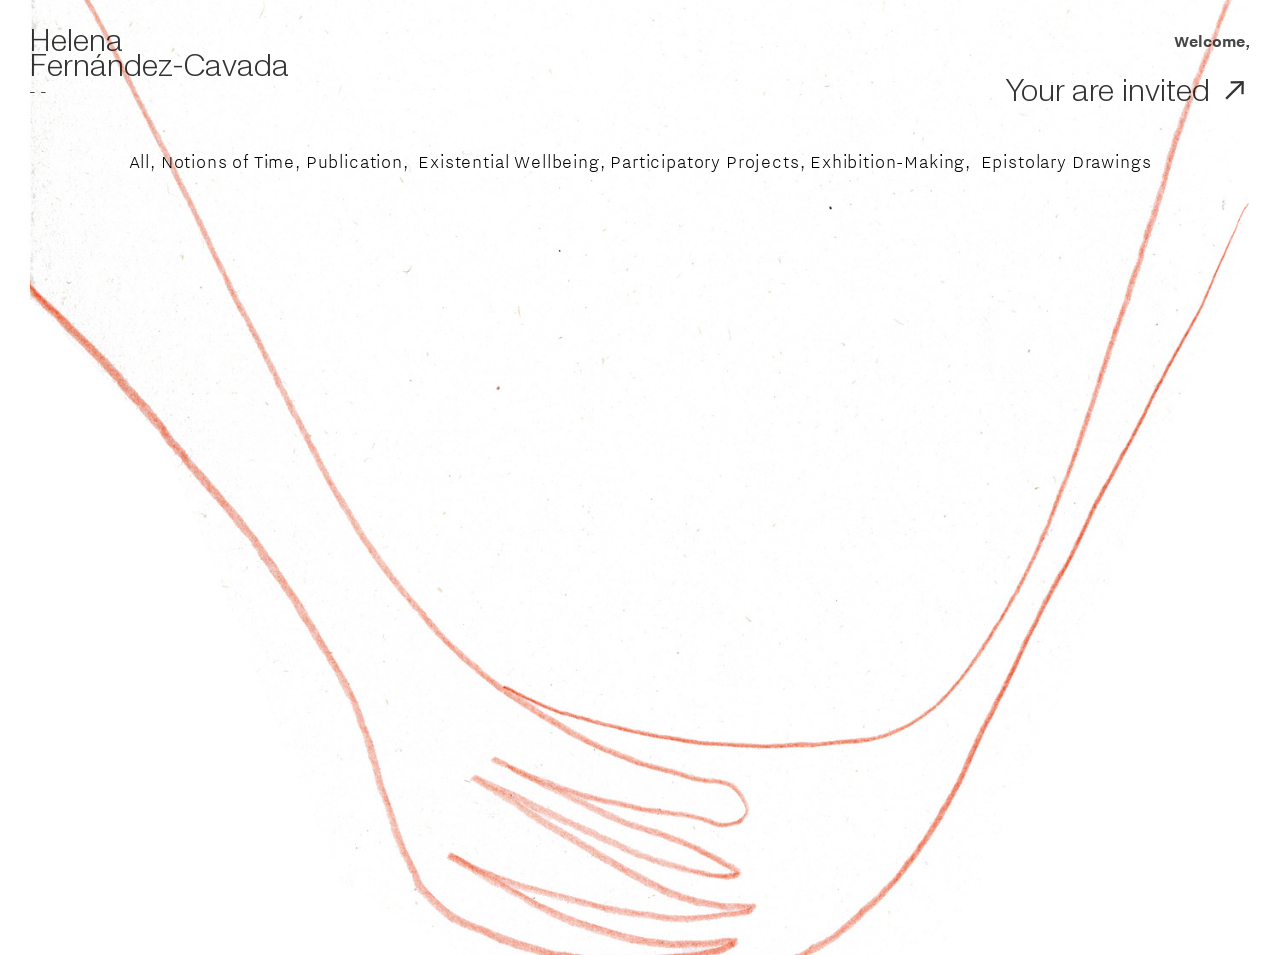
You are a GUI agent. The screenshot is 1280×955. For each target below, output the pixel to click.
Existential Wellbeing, (511, 161)
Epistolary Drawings (1066, 161)
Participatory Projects (704, 161)
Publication (354, 161)
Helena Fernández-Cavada (159, 53)
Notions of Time (228, 161)
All (139, 161)
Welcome (1191, 41)
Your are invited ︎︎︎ (1128, 91)
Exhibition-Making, (890, 161)
